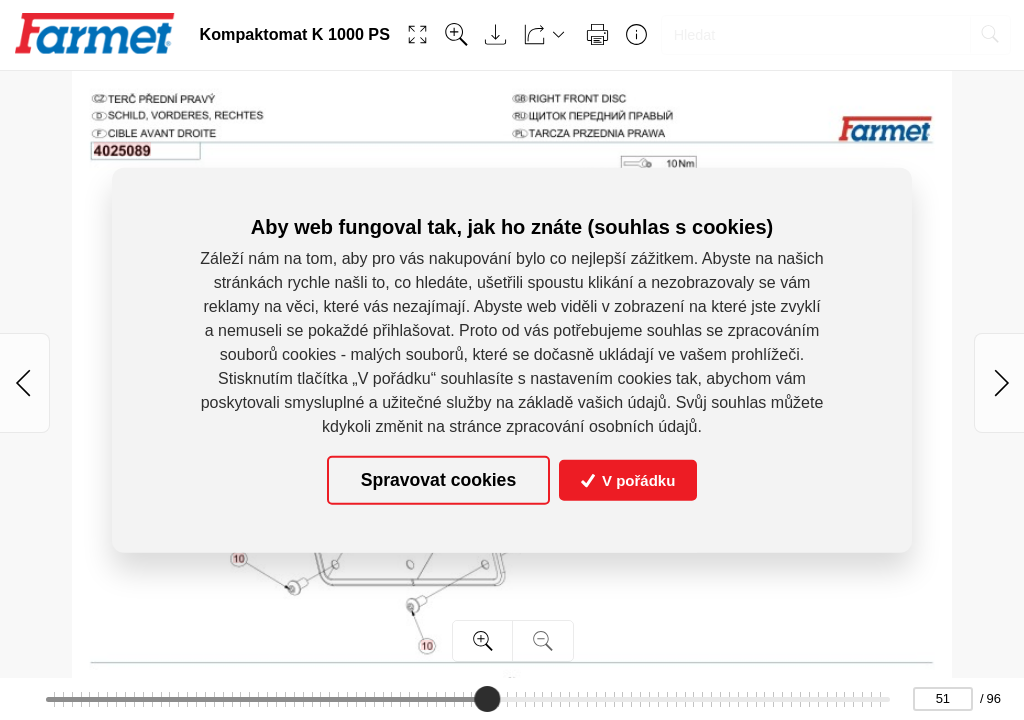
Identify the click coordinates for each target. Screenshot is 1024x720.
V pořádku (628, 480)
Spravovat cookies (438, 480)
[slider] (488, 699)
